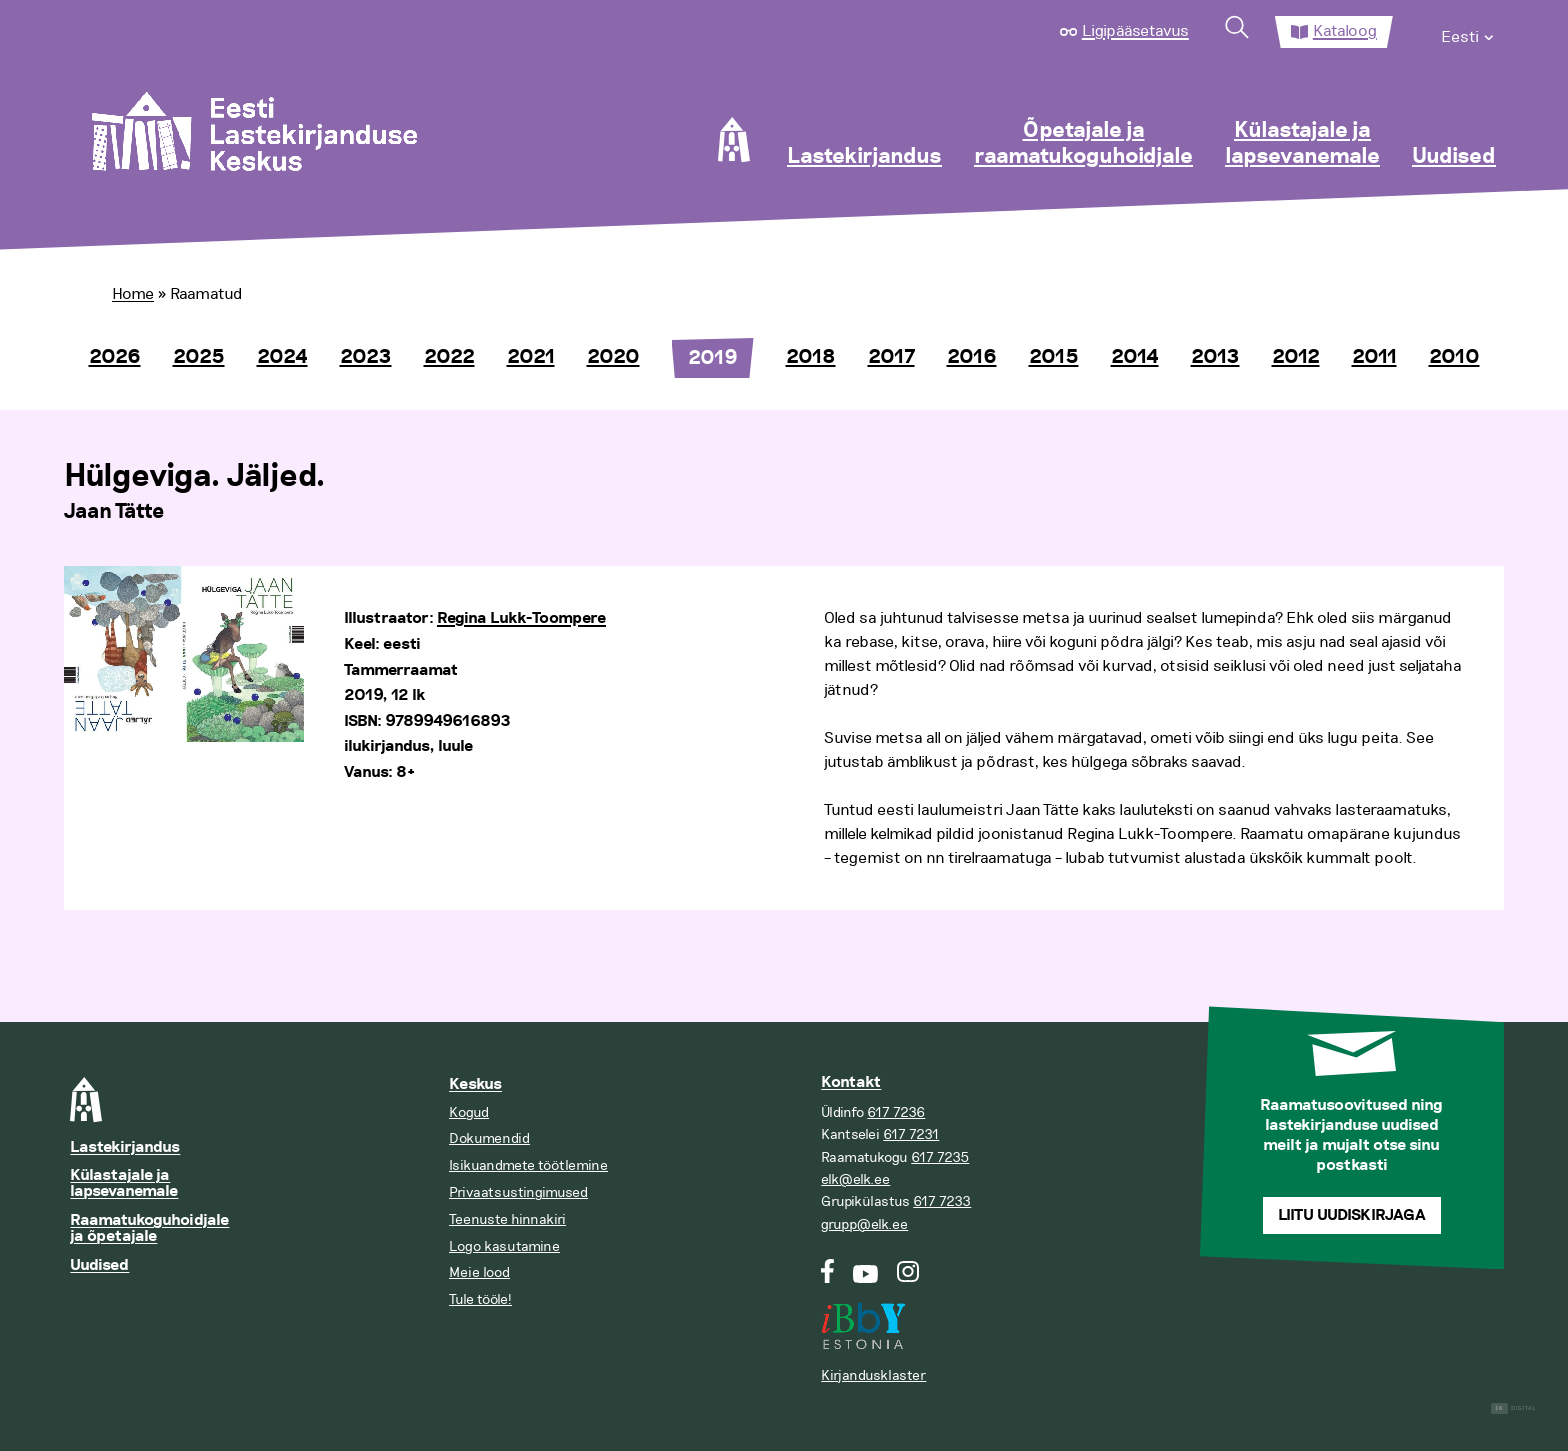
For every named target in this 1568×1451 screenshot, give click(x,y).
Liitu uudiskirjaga (1352, 1215)
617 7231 (911, 1134)
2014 (1135, 357)
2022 (449, 357)
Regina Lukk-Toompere (521, 618)
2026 (115, 357)
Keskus (475, 1084)
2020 (613, 357)
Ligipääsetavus (1135, 31)
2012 (1296, 357)
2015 (1054, 357)
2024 (282, 357)
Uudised (1454, 157)
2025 (199, 357)
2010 (1454, 357)
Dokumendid (489, 1138)
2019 (713, 358)
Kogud (469, 1112)
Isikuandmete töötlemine (528, 1165)
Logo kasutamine (504, 1246)
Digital (1513, 1408)
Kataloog (1345, 31)
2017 (891, 357)
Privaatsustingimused (518, 1192)
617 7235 (940, 1157)
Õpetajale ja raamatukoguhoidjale (1083, 144)
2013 (1215, 357)
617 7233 (942, 1201)
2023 (366, 357)
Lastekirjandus (864, 157)
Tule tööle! (480, 1299)
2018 (811, 357)
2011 (1374, 357)
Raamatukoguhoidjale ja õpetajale (149, 1228)
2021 (531, 357)
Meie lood (479, 1272)
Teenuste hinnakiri (507, 1219)
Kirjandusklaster (873, 1375)
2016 (972, 357)
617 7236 (896, 1112)
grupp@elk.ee (864, 1224)
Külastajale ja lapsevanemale (1302, 144)
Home (133, 294)
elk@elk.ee (855, 1179)
